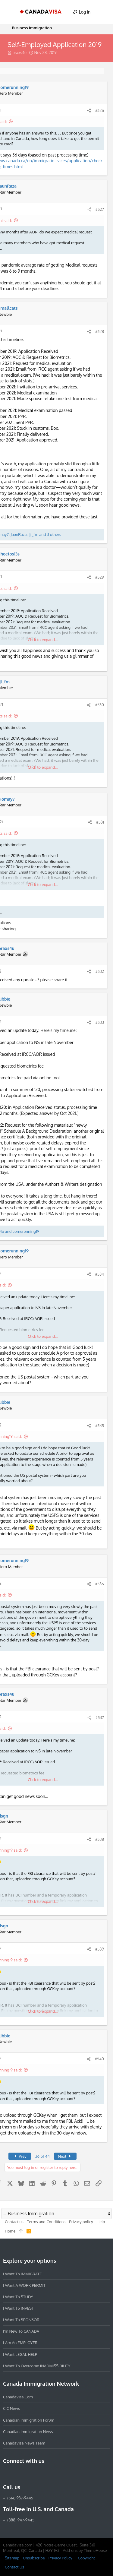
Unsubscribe (34, 2557)
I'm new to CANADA (21, 2331)
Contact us (14, 2221)
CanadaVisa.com (18, 2396)
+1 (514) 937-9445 (18, 2497)
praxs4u (19, 52)
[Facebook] (6, 2474)
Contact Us (14, 2567)
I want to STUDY (18, 2296)
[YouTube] (50, 2474)
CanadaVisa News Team (24, 2443)
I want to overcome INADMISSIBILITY (37, 2365)
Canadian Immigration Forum (28, 2420)
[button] (10, 12)
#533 (99, 1022)
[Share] (89, 110)
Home (10, 2231)
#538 (99, 1839)
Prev (20, 2156)
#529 (99, 577)
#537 (100, 1717)
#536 (99, 1583)
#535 (99, 1425)
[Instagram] (17, 2474)
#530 (99, 704)
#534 (99, 1274)
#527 (100, 209)
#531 (100, 822)
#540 (99, 2058)
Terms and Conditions (46, 2221)
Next (65, 2156)
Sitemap (12, 2557)
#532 (99, 971)
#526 (99, 110)
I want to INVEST (18, 2308)
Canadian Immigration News (28, 2431)
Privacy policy (81, 2221)
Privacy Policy (60, 2557)
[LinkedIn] (28, 2474)
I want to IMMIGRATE (22, 2273)
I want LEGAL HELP (20, 2354)
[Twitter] (39, 2474)
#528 (99, 331)
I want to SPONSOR (21, 2319)
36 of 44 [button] (42, 2156)
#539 (99, 1949)
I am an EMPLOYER (20, 2342)
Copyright (86, 2557)
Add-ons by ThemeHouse (85, 2550)
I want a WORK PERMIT (24, 2285)
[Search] (103, 12)
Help (101, 2221)
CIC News (11, 2408)
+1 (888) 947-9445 (18, 2519)
